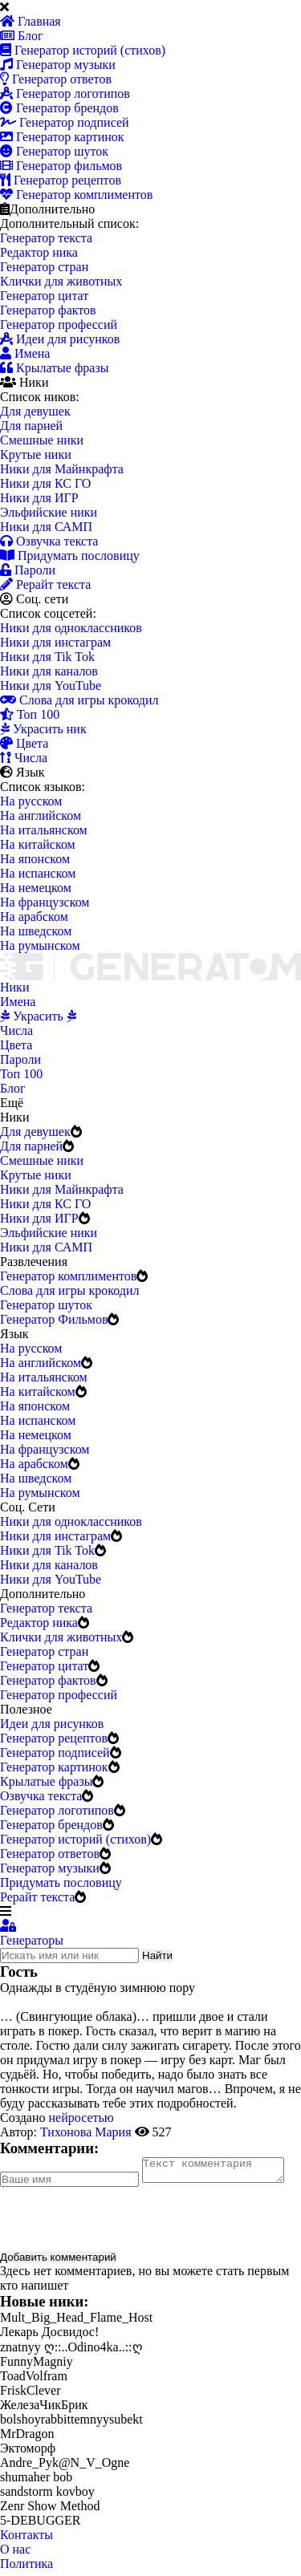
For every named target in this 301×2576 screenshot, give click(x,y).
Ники (14, 987)
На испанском (37, 873)
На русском (31, 801)
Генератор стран (44, 267)
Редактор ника (39, 252)
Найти (157, 1955)
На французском (44, 902)
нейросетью (81, 2117)
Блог (21, 36)
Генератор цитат (44, 295)
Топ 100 (29, 714)
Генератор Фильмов (54, 1319)
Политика (26, 2568)
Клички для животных (61, 281)
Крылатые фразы (54, 368)
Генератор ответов (56, 79)
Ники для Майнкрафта (62, 469)
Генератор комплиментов (76, 194)
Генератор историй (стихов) (82, 50)
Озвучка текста (49, 541)
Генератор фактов (48, 310)
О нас (15, 2554)
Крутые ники (35, 454)
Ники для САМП (46, 526)
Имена (25, 353)
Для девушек (35, 411)
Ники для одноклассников (71, 628)
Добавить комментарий (58, 2262)
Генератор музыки (58, 64)
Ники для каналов (49, 671)
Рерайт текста (45, 584)
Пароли (27, 570)
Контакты (26, 2539)
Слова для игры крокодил (79, 700)
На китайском (37, 844)
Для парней (31, 425)
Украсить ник (43, 729)
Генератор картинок (62, 137)
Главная (30, 21)
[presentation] (122, 2223)
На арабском (34, 916)
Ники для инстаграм (55, 642)
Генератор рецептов (60, 180)
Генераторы (31, 1940)
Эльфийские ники (48, 512)
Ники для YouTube (50, 685)
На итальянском (43, 830)
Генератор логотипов (65, 93)
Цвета (24, 743)
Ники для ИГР (39, 498)
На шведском (35, 931)
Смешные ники (41, 440)
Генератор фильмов (61, 165)
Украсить (38, 1016)
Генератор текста (46, 238)
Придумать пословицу (70, 555)
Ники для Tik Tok (47, 656)
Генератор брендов (59, 108)
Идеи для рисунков (60, 339)
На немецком (35, 888)
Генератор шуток (54, 151)
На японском (35, 859)
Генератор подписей (64, 122)
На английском (40, 815)
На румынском (40, 945)
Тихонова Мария (86, 2132)
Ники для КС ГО (45, 483)
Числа (23, 758)
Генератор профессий (58, 324)
